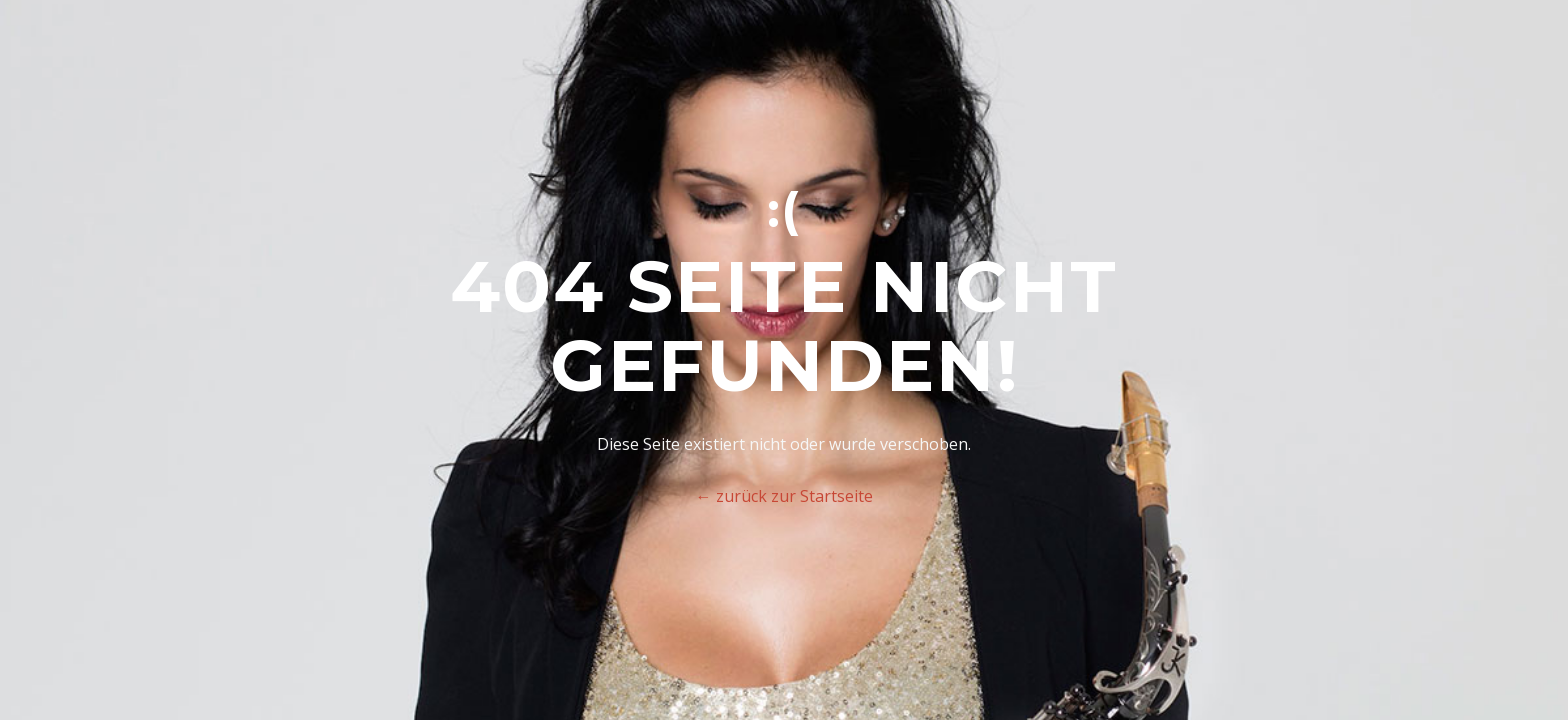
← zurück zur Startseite (784, 496)
